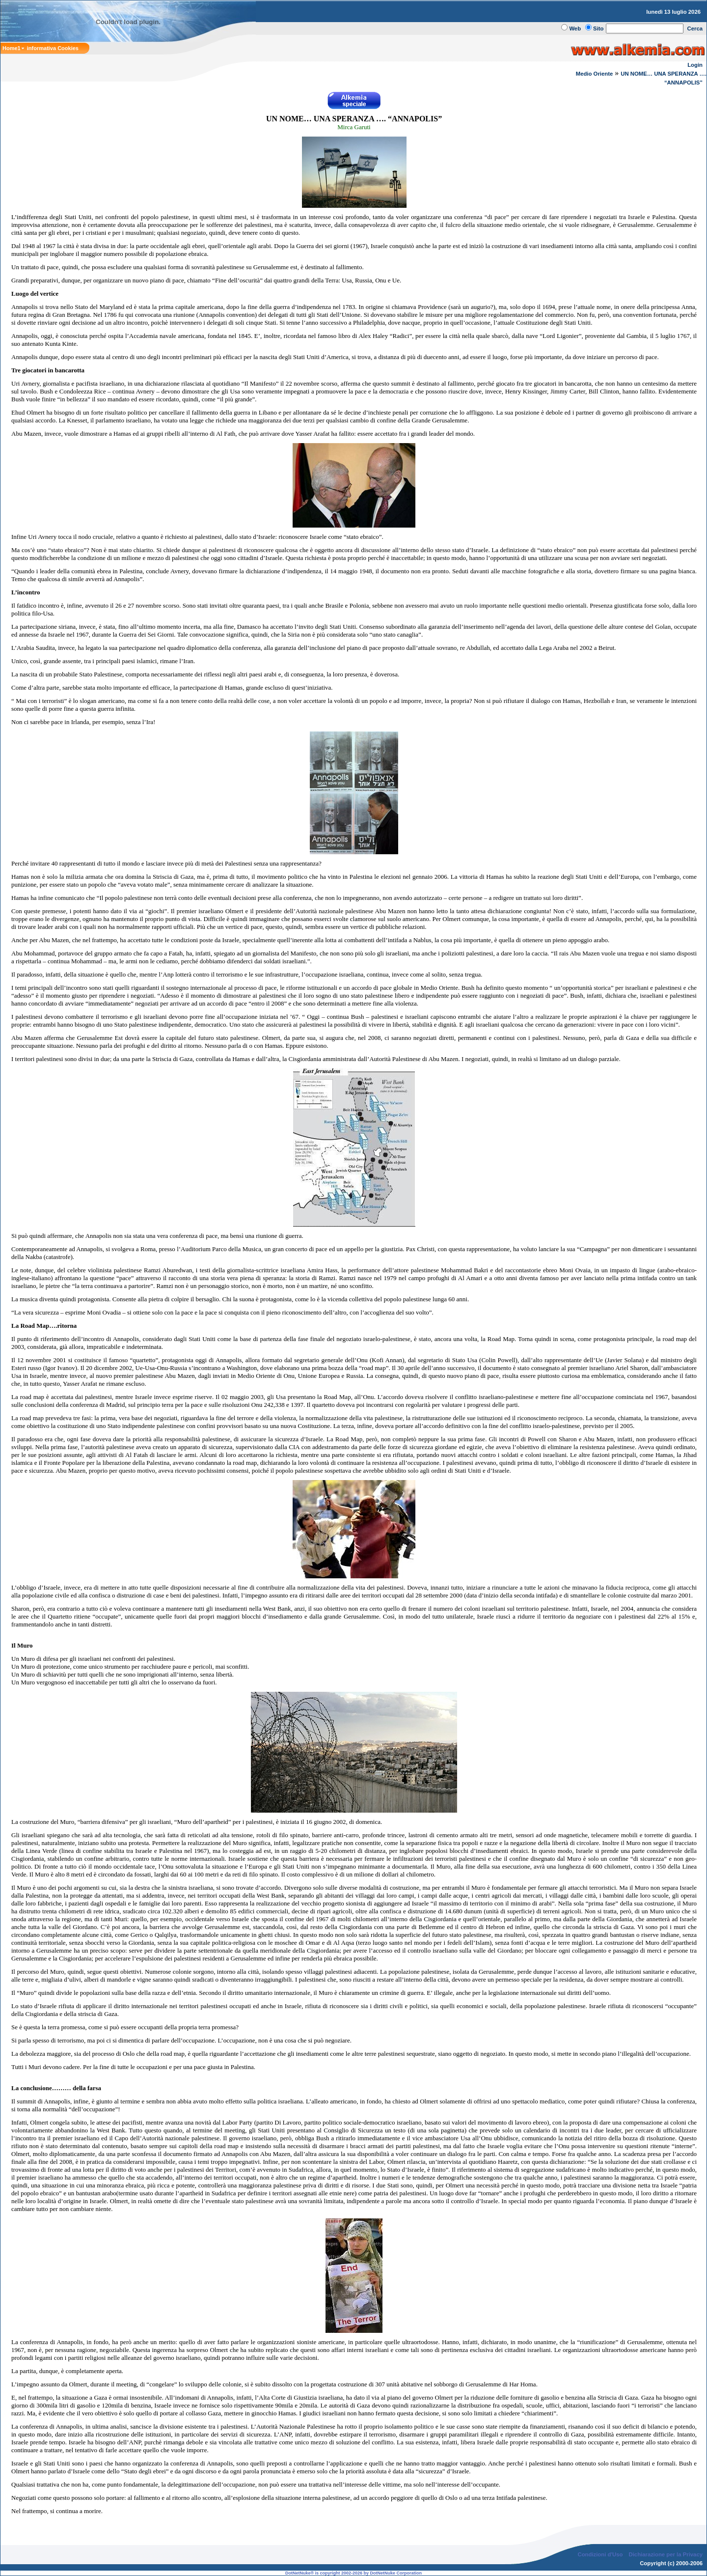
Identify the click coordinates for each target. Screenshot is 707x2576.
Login (695, 65)
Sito (598, 28)
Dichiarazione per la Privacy (666, 2554)
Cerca (695, 28)
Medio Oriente (594, 74)
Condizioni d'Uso (600, 2554)
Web (575, 28)
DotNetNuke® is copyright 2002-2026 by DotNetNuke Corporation (353, 2573)
